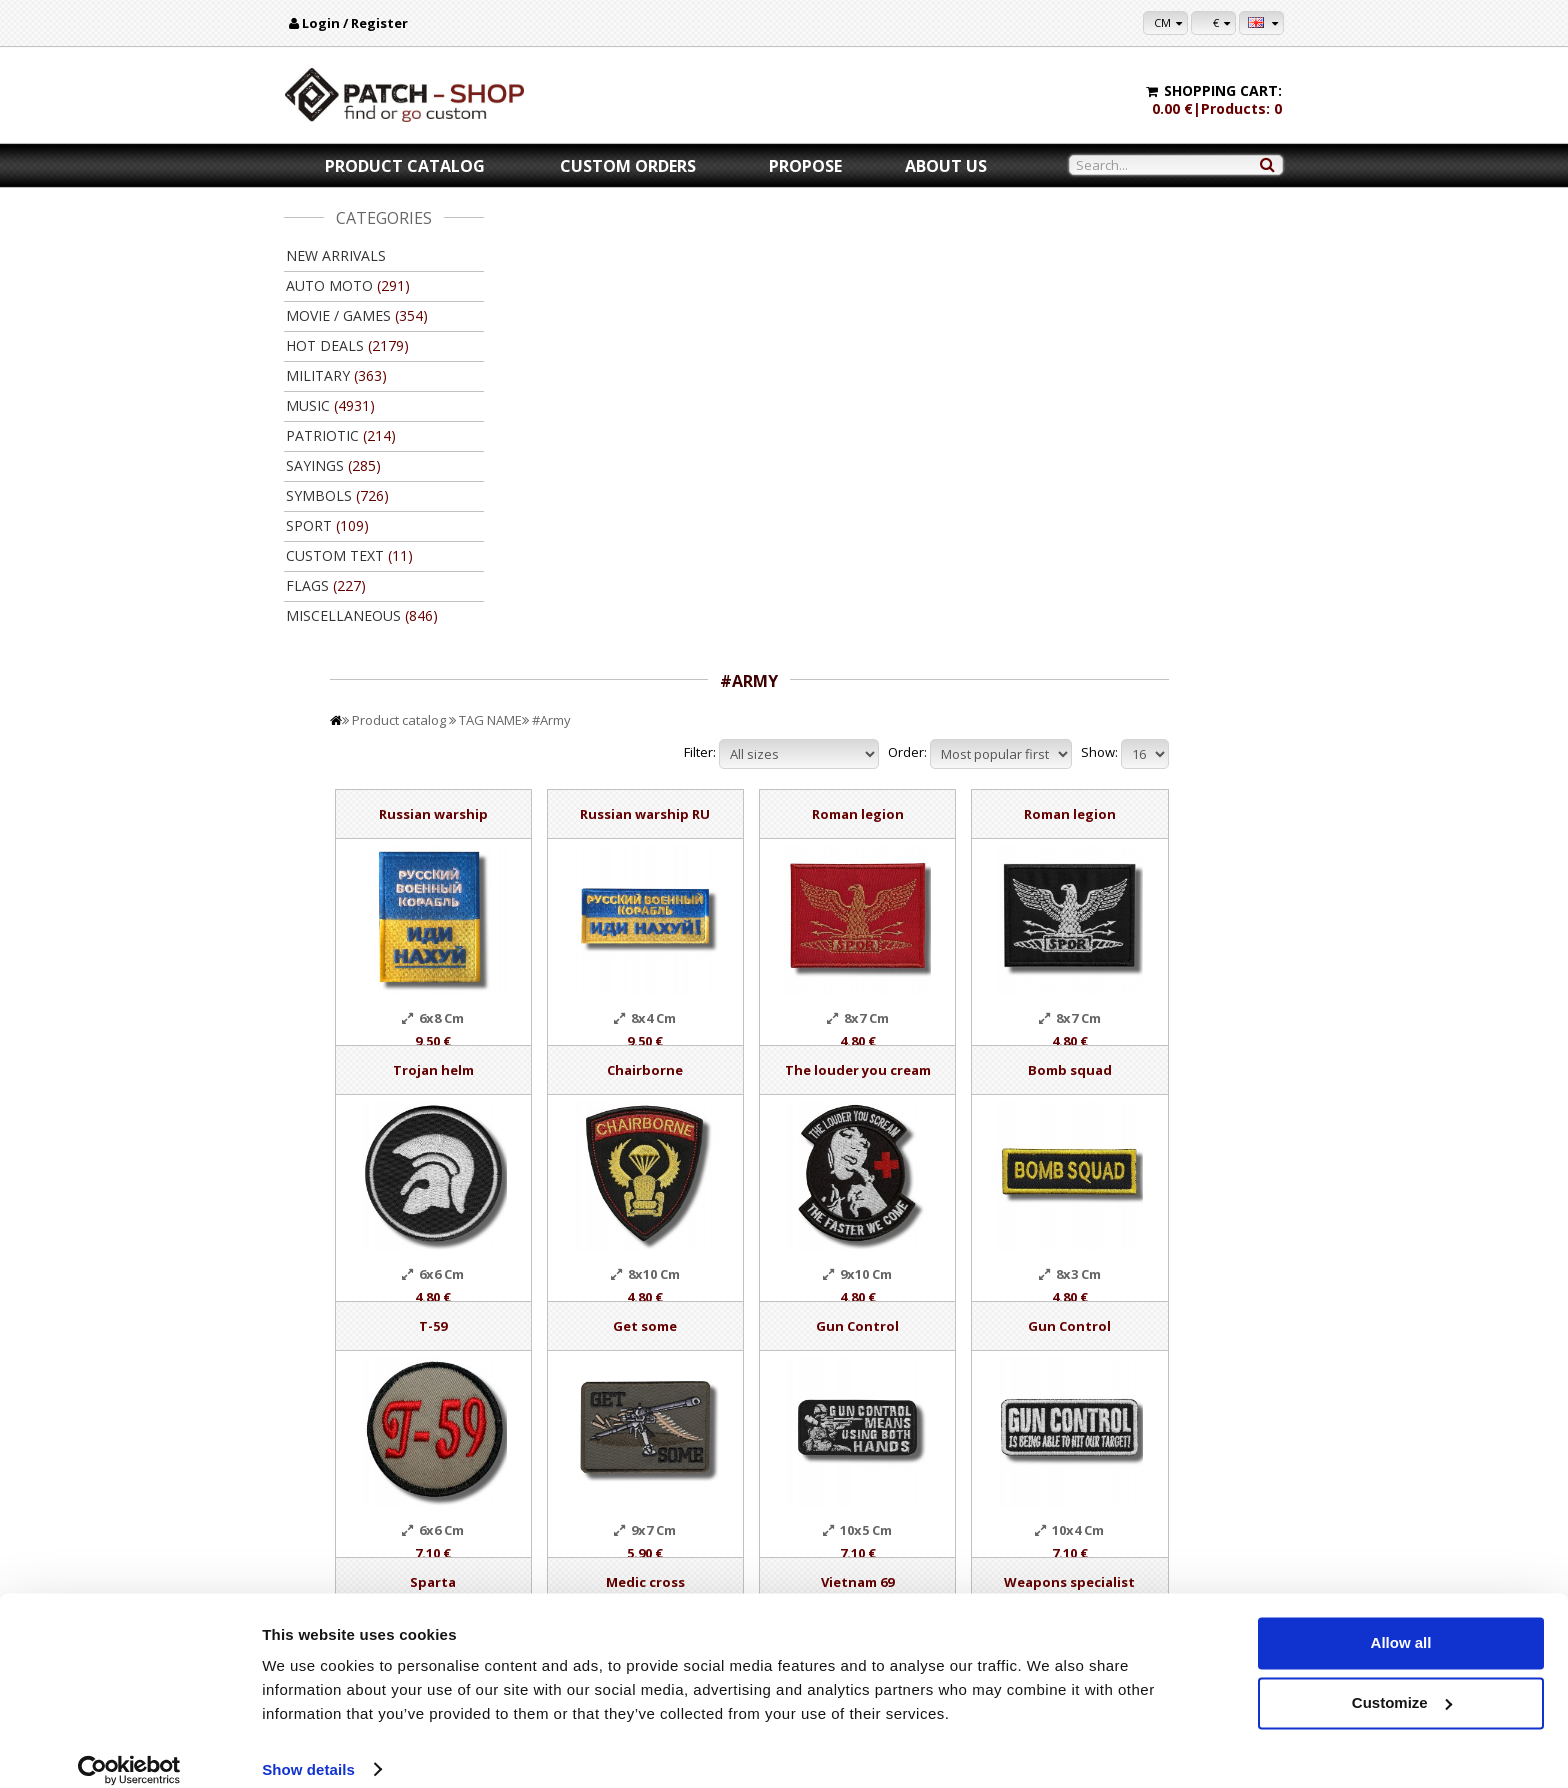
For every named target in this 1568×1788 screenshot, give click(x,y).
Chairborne (810, 607)
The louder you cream (999, 607)
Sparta (622, 1119)
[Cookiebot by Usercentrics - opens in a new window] (129, 1749)
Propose (805, 166)
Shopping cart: (1223, 90)
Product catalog (405, 166)
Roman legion (999, 351)
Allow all (1401, 1622)
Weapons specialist (1187, 1119)
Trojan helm (621, 607)
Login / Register (355, 23)
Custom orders (628, 166)
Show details (308, 1748)
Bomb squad (1188, 607)
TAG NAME (690, 257)
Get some (810, 863)
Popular (545, 1484)
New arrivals (336, 255)
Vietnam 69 (999, 1119)
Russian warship (621, 351)
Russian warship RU (810, 351)
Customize (1402, 1681)
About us (946, 166)
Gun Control (999, 863)
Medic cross (810, 1119)
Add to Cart (622, 1384)
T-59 (622, 863)
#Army (751, 257)
